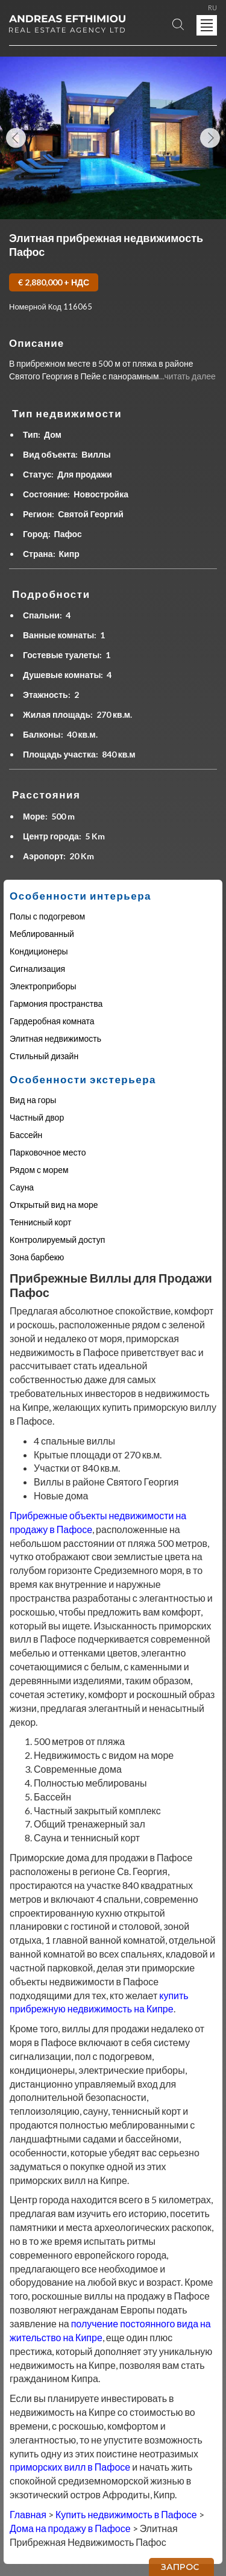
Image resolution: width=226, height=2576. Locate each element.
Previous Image (16, 138)
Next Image (210, 138)
